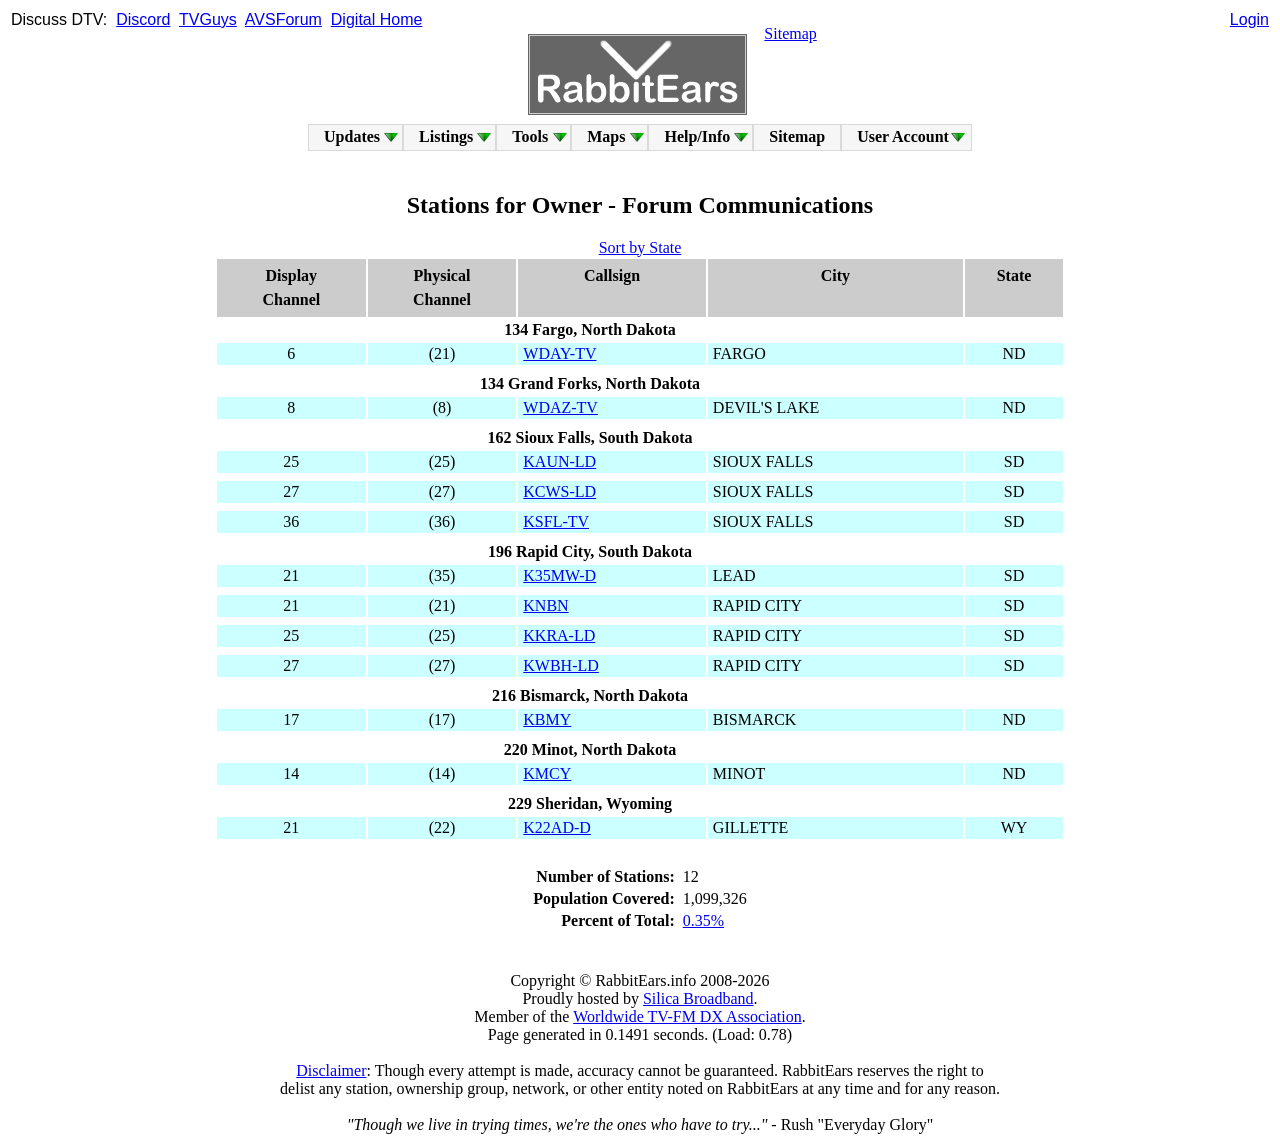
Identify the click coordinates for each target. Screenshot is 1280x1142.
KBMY (547, 719)
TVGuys (208, 19)
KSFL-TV (556, 521)
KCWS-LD (559, 491)
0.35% (703, 920)
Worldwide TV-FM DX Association (687, 1016)
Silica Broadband (698, 998)
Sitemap (790, 33)
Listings (446, 136)
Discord (143, 19)
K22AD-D (557, 827)
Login (1249, 19)
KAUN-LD (559, 461)
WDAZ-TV (560, 407)
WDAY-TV (559, 353)
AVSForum (283, 19)
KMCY (547, 773)
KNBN (545, 605)
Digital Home (377, 19)
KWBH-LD (561, 665)
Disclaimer (331, 1070)
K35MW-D (559, 575)
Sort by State (640, 247)
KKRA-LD (559, 635)
